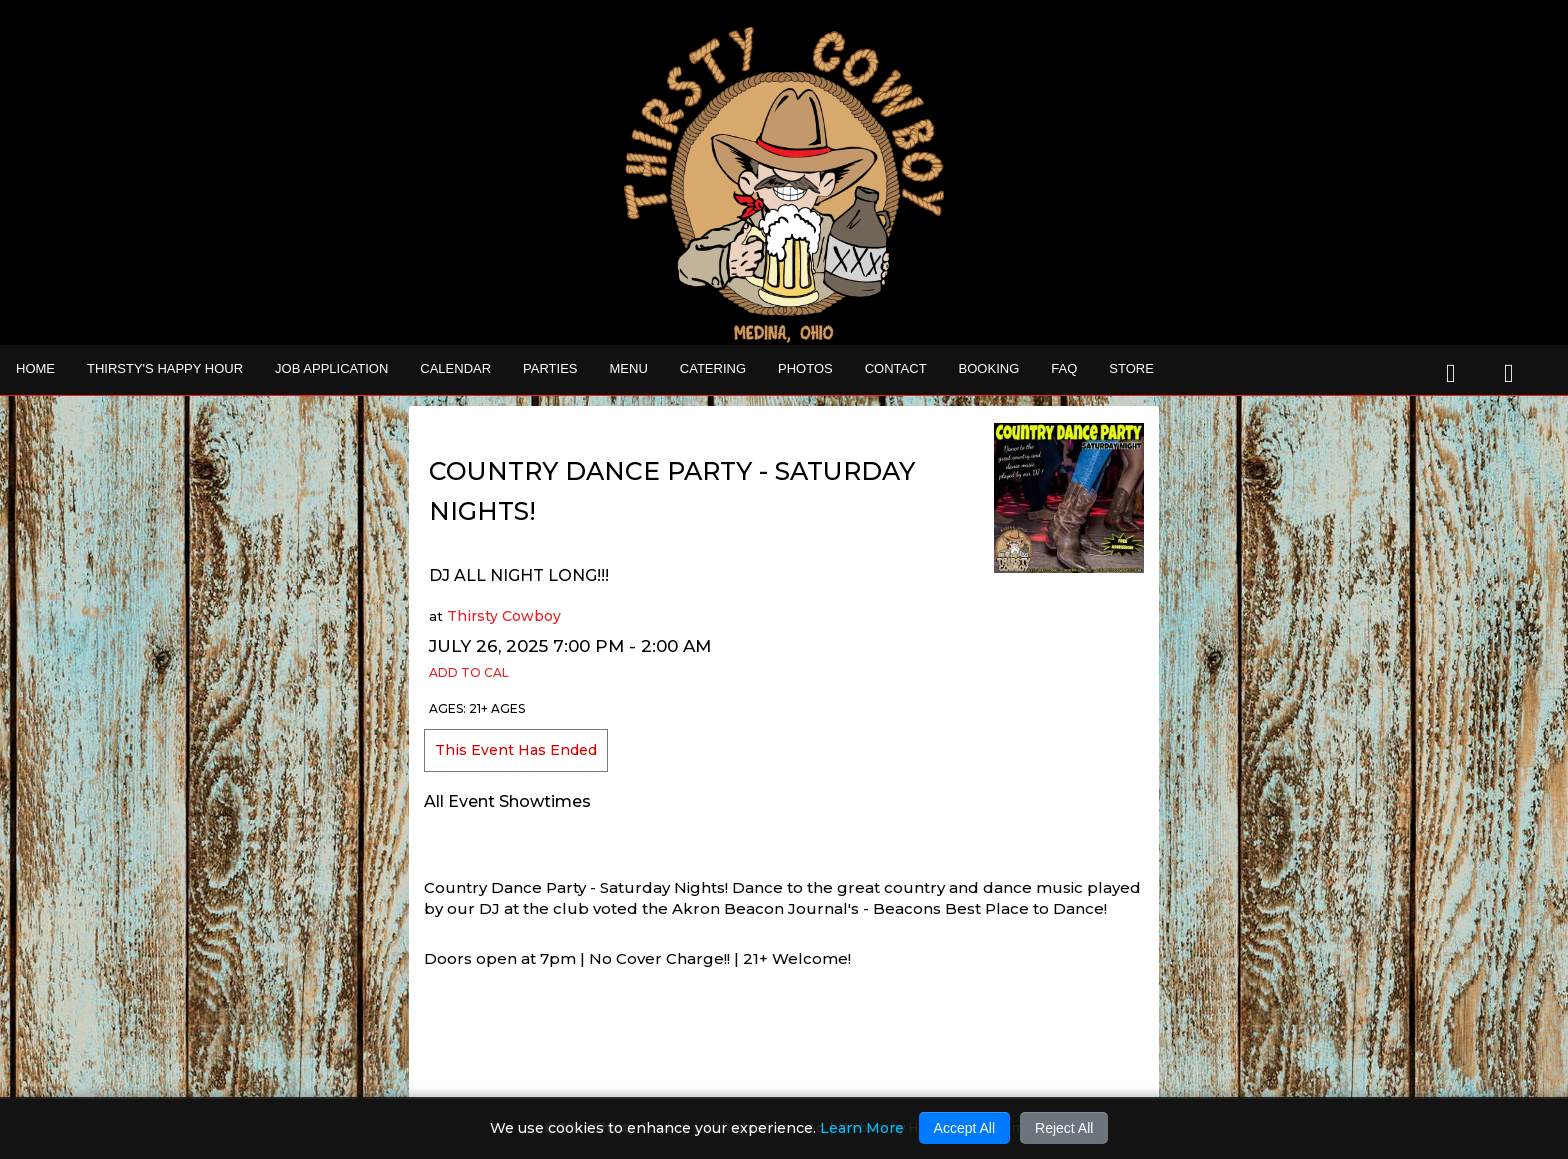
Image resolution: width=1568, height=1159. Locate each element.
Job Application (331, 368)
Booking (989, 368)
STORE (1131, 368)
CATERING (713, 368)
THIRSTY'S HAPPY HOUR (165, 368)
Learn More (862, 1128)
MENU (629, 368)
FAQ (1064, 368)
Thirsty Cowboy (504, 616)
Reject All (1064, 1128)
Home (35, 368)
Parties (550, 368)
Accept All (964, 1128)
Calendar (455, 368)
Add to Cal (469, 672)
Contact (896, 368)
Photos (805, 368)
